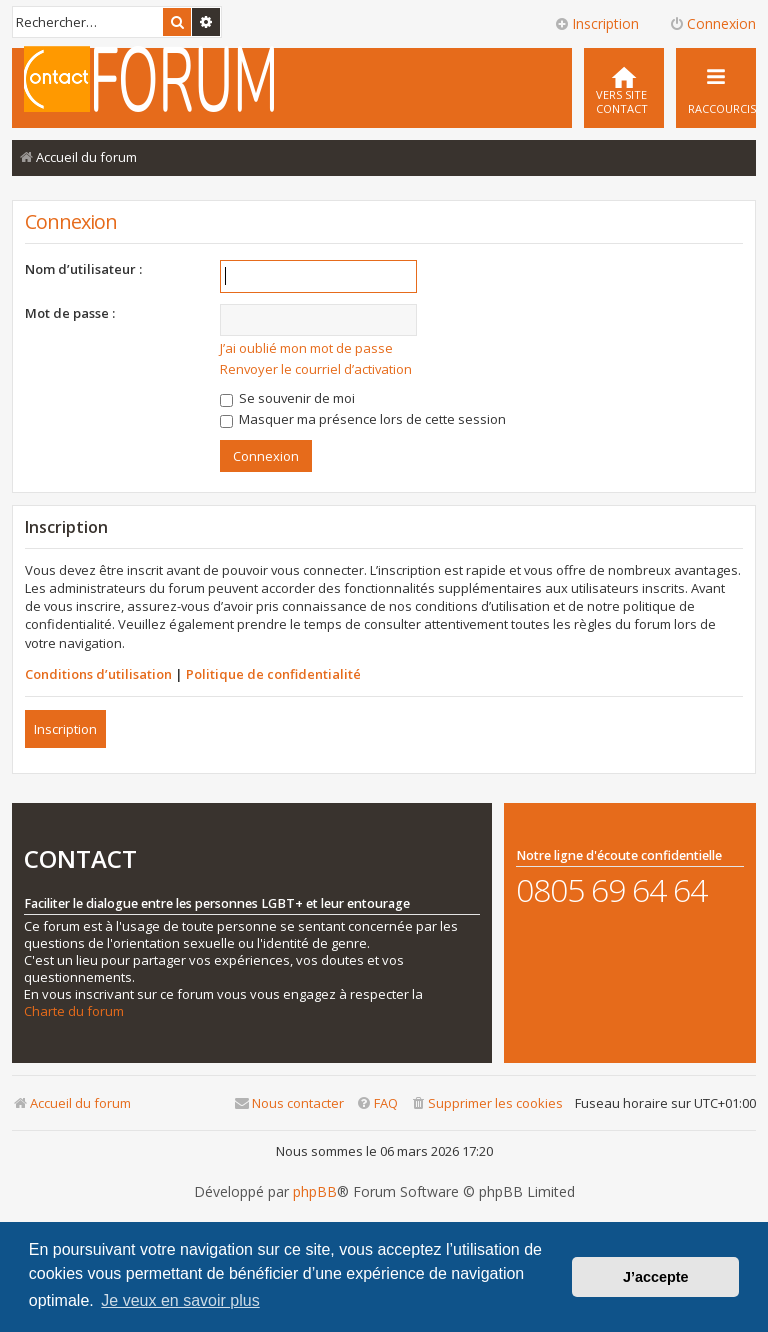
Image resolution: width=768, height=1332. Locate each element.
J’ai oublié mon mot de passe (306, 348)
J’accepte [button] (656, 1277)
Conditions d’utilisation (98, 674)
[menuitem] (624, 88)
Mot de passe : (70, 313)
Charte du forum (74, 1011)
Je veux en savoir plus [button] (180, 1300)
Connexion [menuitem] (712, 23)
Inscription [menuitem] (596, 23)
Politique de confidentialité (273, 674)
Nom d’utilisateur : (83, 269)
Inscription (65, 729)
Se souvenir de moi (287, 398)
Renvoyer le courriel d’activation (316, 369)
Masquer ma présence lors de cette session (363, 419)
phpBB (315, 1192)
